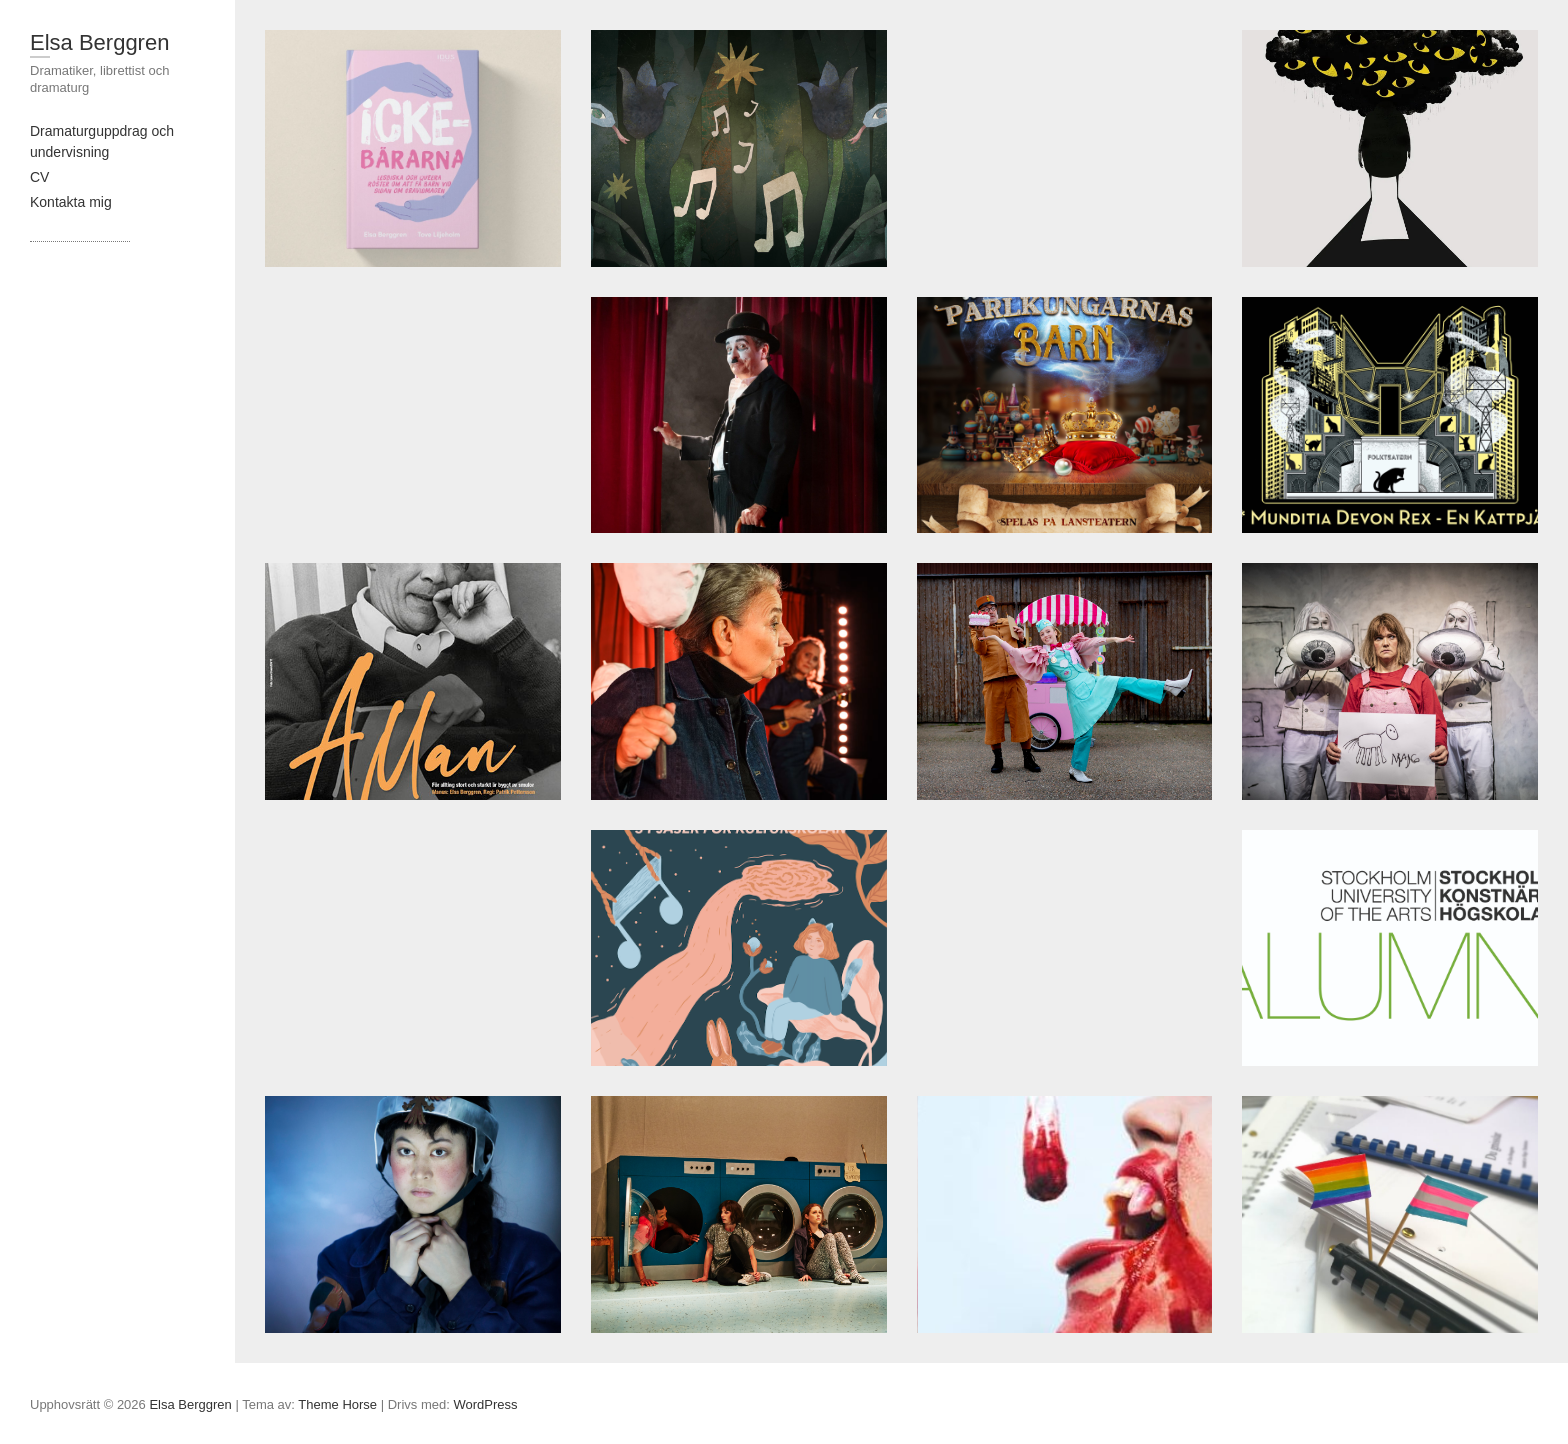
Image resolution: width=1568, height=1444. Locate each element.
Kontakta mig (71, 202)
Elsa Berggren (99, 42)
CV (39, 177)
